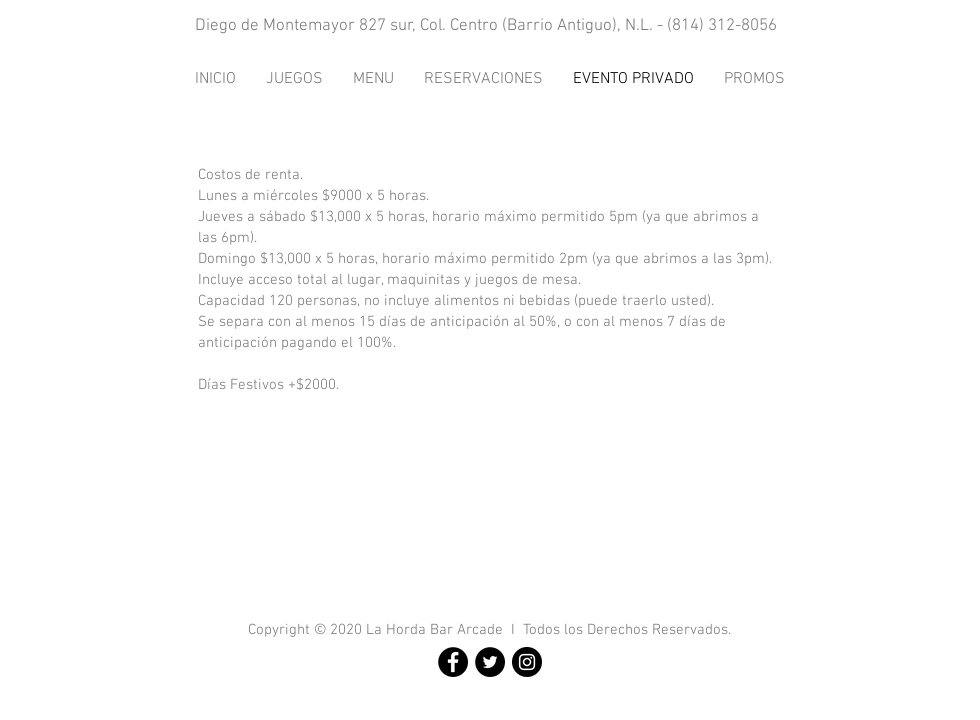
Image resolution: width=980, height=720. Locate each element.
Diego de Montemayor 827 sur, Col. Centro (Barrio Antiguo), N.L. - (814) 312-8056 (486, 26)
